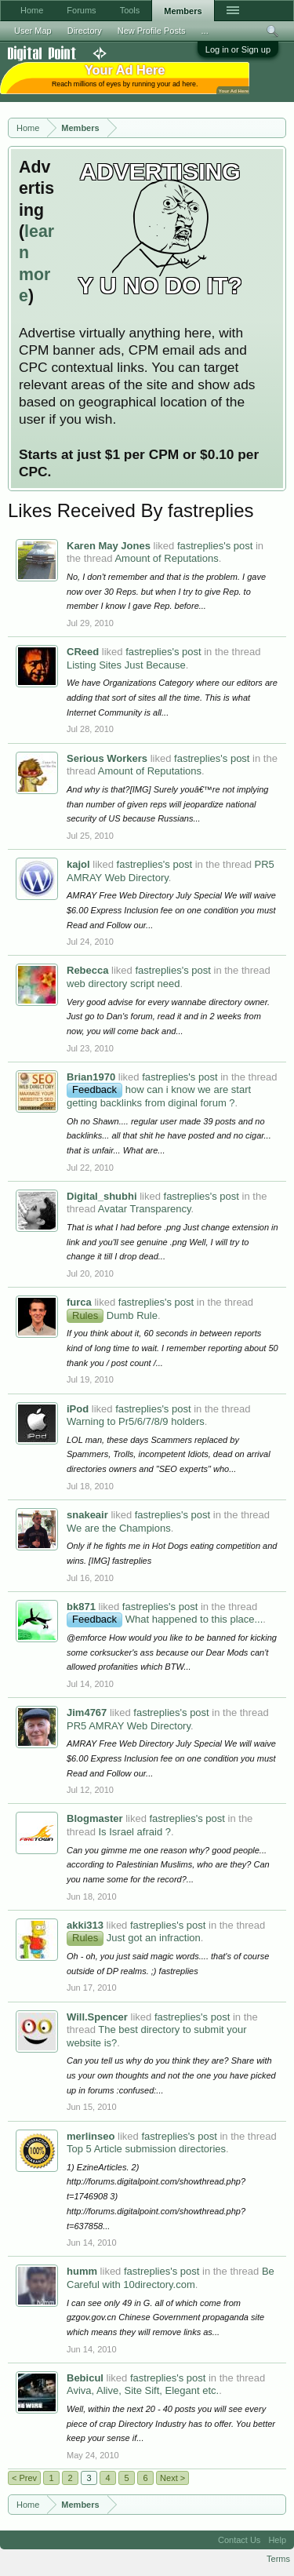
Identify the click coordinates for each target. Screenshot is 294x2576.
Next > (172, 2478)
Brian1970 (91, 1077)
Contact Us (239, 2540)
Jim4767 (87, 1712)
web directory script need (123, 983)
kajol (78, 864)
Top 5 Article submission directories (146, 2149)
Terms (278, 2558)
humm (82, 2271)
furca (79, 1302)
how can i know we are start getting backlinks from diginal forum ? (159, 1096)
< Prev (24, 2478)
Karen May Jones (109, 546)
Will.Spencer (97, 2017)
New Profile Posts (152, 30)
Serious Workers (107, 758)
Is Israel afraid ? (134, 1832)
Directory (84, 30)
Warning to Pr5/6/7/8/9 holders (136, 1421)
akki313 (85, 1925)
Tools (130, 10)
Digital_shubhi (102, 1196)
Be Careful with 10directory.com (170, 2277)
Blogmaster (95, 1818)
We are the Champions (119, 1528)
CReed (83, 652)
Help (277, 2540)
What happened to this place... (165, 1619)
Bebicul (85, 2378)
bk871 (81, 1606)
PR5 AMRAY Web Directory (129, 1726)
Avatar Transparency (144, 1209)
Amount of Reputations (166, 558)
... (205, 30)
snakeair (87, 1515)
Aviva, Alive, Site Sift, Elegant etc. (143, 2390)
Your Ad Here (234, 90)
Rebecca (87, 970)
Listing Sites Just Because (126, 665)
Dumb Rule (112, 1315)
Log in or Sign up (237, 49)
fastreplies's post (214, 546)
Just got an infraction (134, 1938)
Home (31, 10)
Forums (81, 10)
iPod (78, 1409)
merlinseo (90, 2136)
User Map (33, 30)
